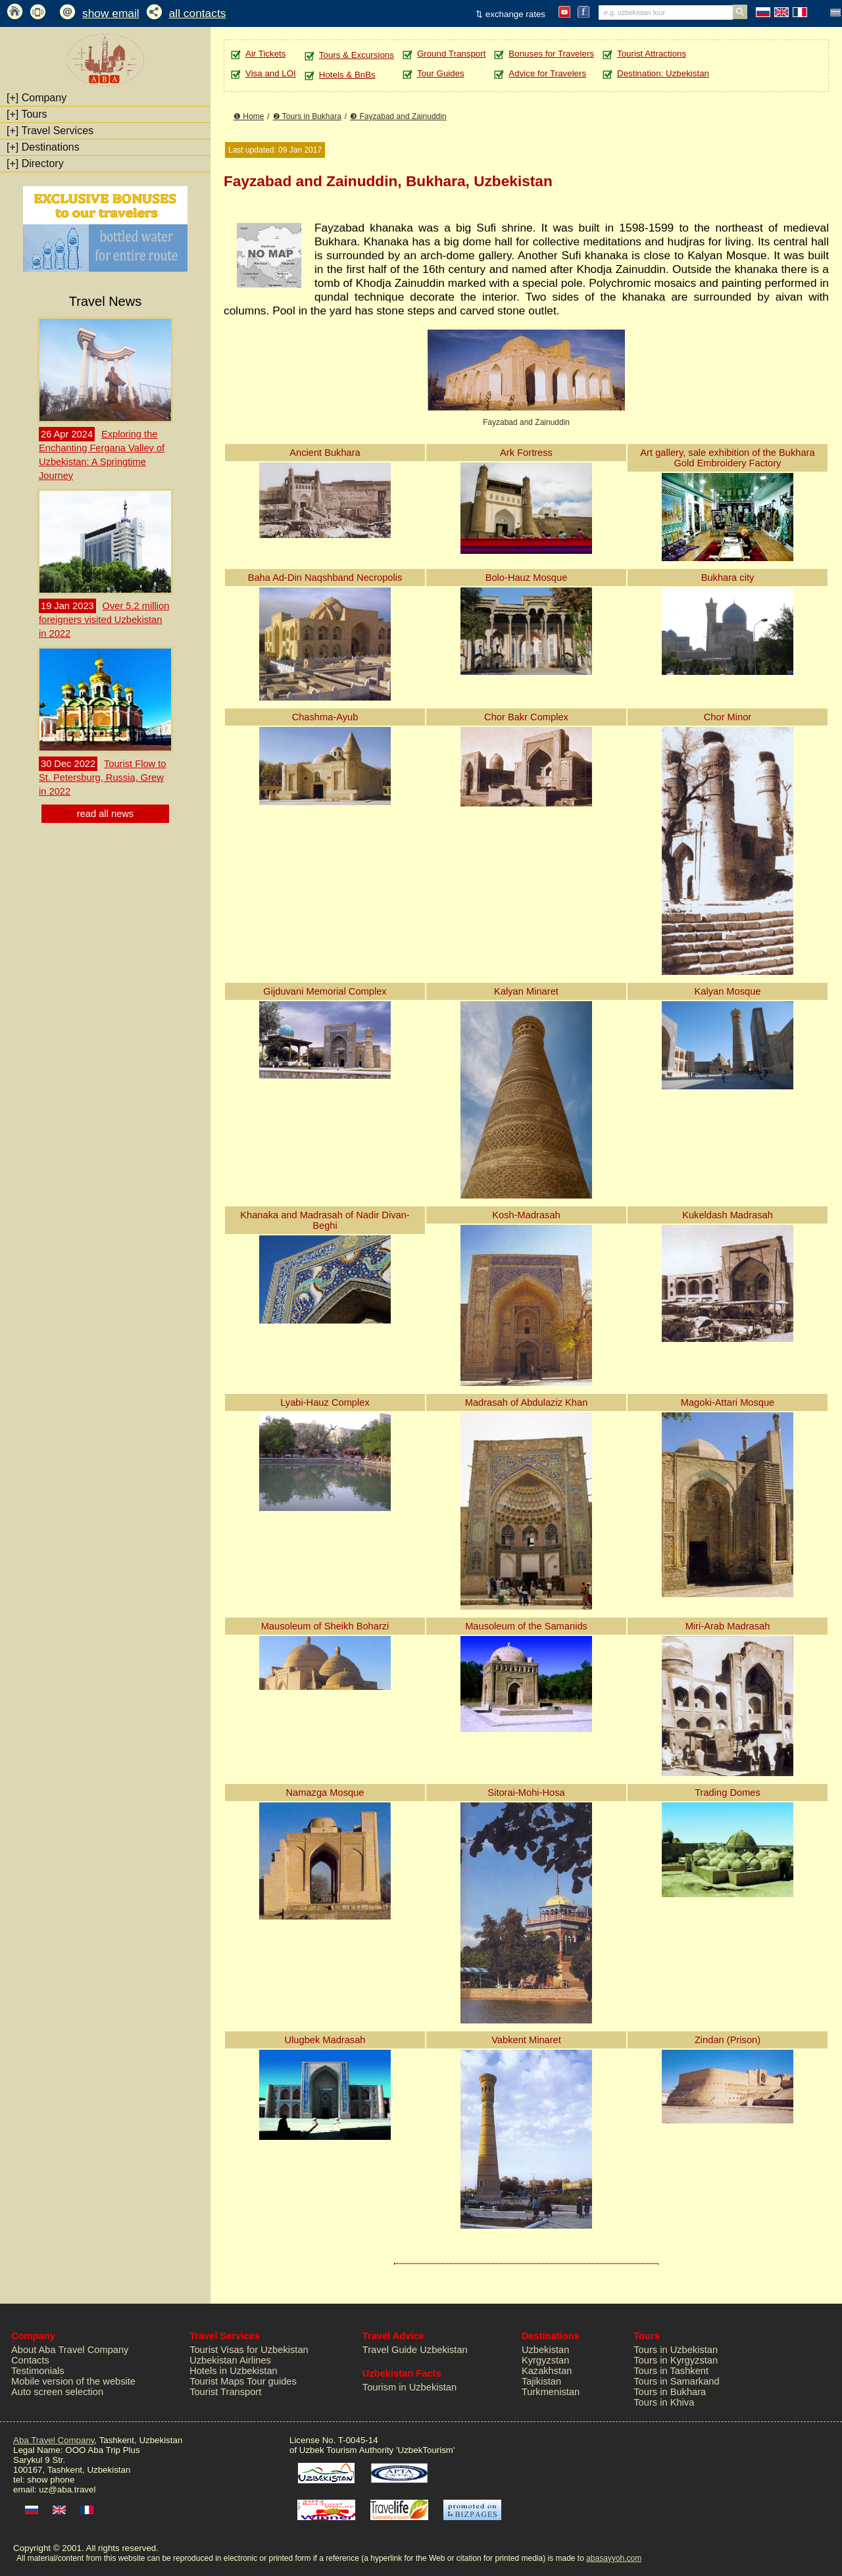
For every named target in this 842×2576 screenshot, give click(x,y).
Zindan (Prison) (727, 2040)
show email (110, 13)
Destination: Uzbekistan (663, 73)
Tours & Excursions (356, 55)
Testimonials (37, 2370)
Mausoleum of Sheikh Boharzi (325, 1626)
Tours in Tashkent (670, 2370)
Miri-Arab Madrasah (727, 1626)
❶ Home (249, 116)
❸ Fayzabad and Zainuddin (398, 116)
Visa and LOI (270, 73)
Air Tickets (265, 54)
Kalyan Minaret (526, 991)
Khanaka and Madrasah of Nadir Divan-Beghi (324, 1220)
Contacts (30, 2360)
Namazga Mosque (325, 1792)
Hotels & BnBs (347, 75)
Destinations (43, 147)
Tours (27, 114)
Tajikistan (541, 2381)
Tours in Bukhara (669, 2392)
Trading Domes (727, 1792)
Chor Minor (728, 717)
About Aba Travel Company (69, 2349)
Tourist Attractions (651, 54)
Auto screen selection (57, 2392)
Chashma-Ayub (325, 717)
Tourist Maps (216, 2381)
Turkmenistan (551, 2392)
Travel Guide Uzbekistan (415, 2349)
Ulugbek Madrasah (324, 2040)
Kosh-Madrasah (526, 1215)
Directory (35, 163)
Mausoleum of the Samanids (526, 1626)
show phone (50, 2480)
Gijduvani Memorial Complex (324, 991)
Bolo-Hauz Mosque (526, 577)
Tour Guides (440, 73)
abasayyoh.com (613, 2558)
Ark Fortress (526, 452)
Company (36, 97)
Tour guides (272, 2381)
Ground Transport (451, 54)
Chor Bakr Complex (526, 717)
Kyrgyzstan (546, 2360)
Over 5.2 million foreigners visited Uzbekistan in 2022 (104, 620)
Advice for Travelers (547, 73)
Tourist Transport (225, 2392)
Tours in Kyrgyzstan (675, 2360)
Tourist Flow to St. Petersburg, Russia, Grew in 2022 (102, 777)
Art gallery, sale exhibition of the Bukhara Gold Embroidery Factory (727, 457)
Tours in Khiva (663, 2402)
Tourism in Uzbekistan (409, 2387)
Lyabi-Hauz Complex (325, 1402)
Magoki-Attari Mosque (728, 1402)
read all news (105, 813)
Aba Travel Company (53, 2440)
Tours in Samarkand (676, 2381)
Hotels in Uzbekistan (233, 2370)
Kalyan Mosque (727, 991)
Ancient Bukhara (324, 452)
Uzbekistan (546, 2349)
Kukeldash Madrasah (727, 1215)
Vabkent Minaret (526, 2040)
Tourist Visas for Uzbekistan (249, 2349)
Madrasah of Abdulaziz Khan (526, 1402)
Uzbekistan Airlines (230, 2360)
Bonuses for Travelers (551, 54)
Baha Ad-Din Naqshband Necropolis (325, 577)
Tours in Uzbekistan (675, 2349)
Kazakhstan (547, 2370)
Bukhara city (728, 577)
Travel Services (50, 130)
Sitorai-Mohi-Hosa (525, 1792)
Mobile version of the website (73, 2381)
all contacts (197, 13)
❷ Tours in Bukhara (307, 116)
